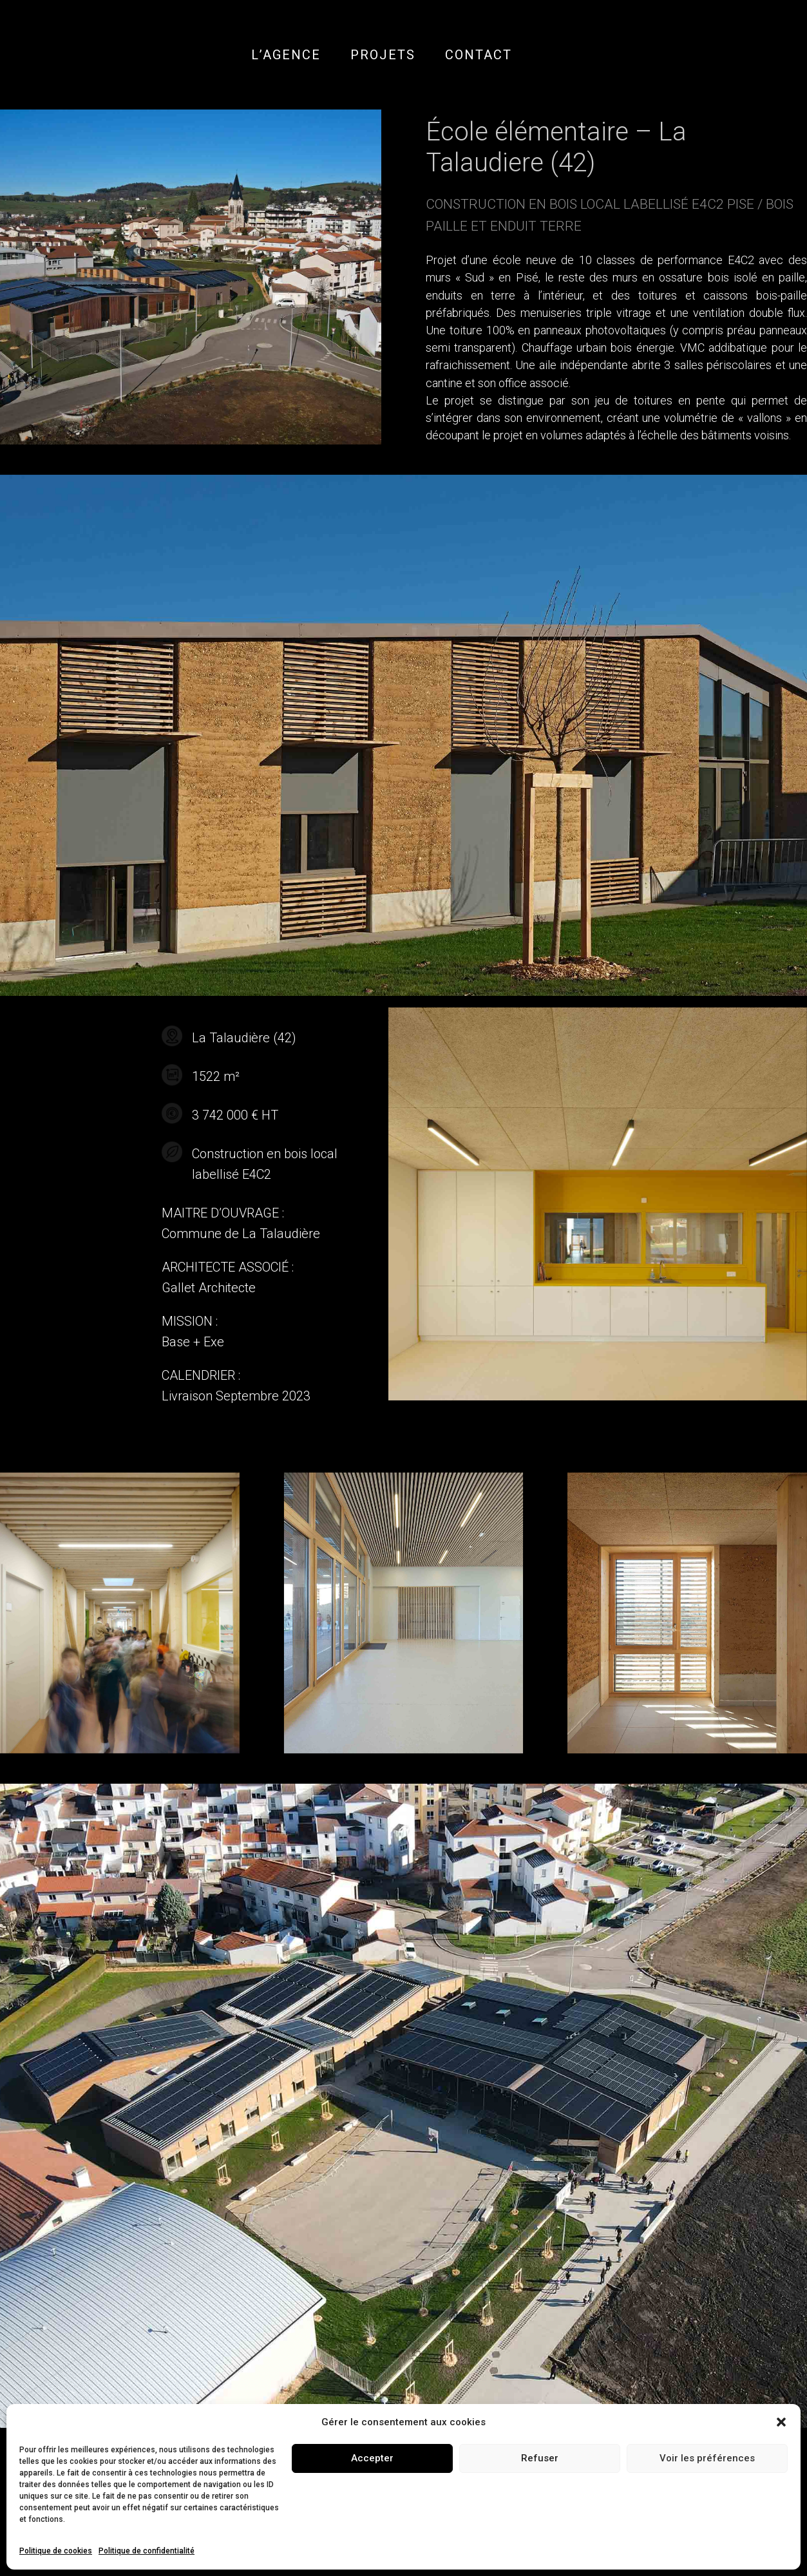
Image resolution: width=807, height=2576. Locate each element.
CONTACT (478, 54)
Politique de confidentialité (147, 2550)
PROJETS (382, 54)
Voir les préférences (707, 2458)
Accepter (372, 2458)
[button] (781, 2422)
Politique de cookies (55, 2550)
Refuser (539, 2458)
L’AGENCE (286, 54)
